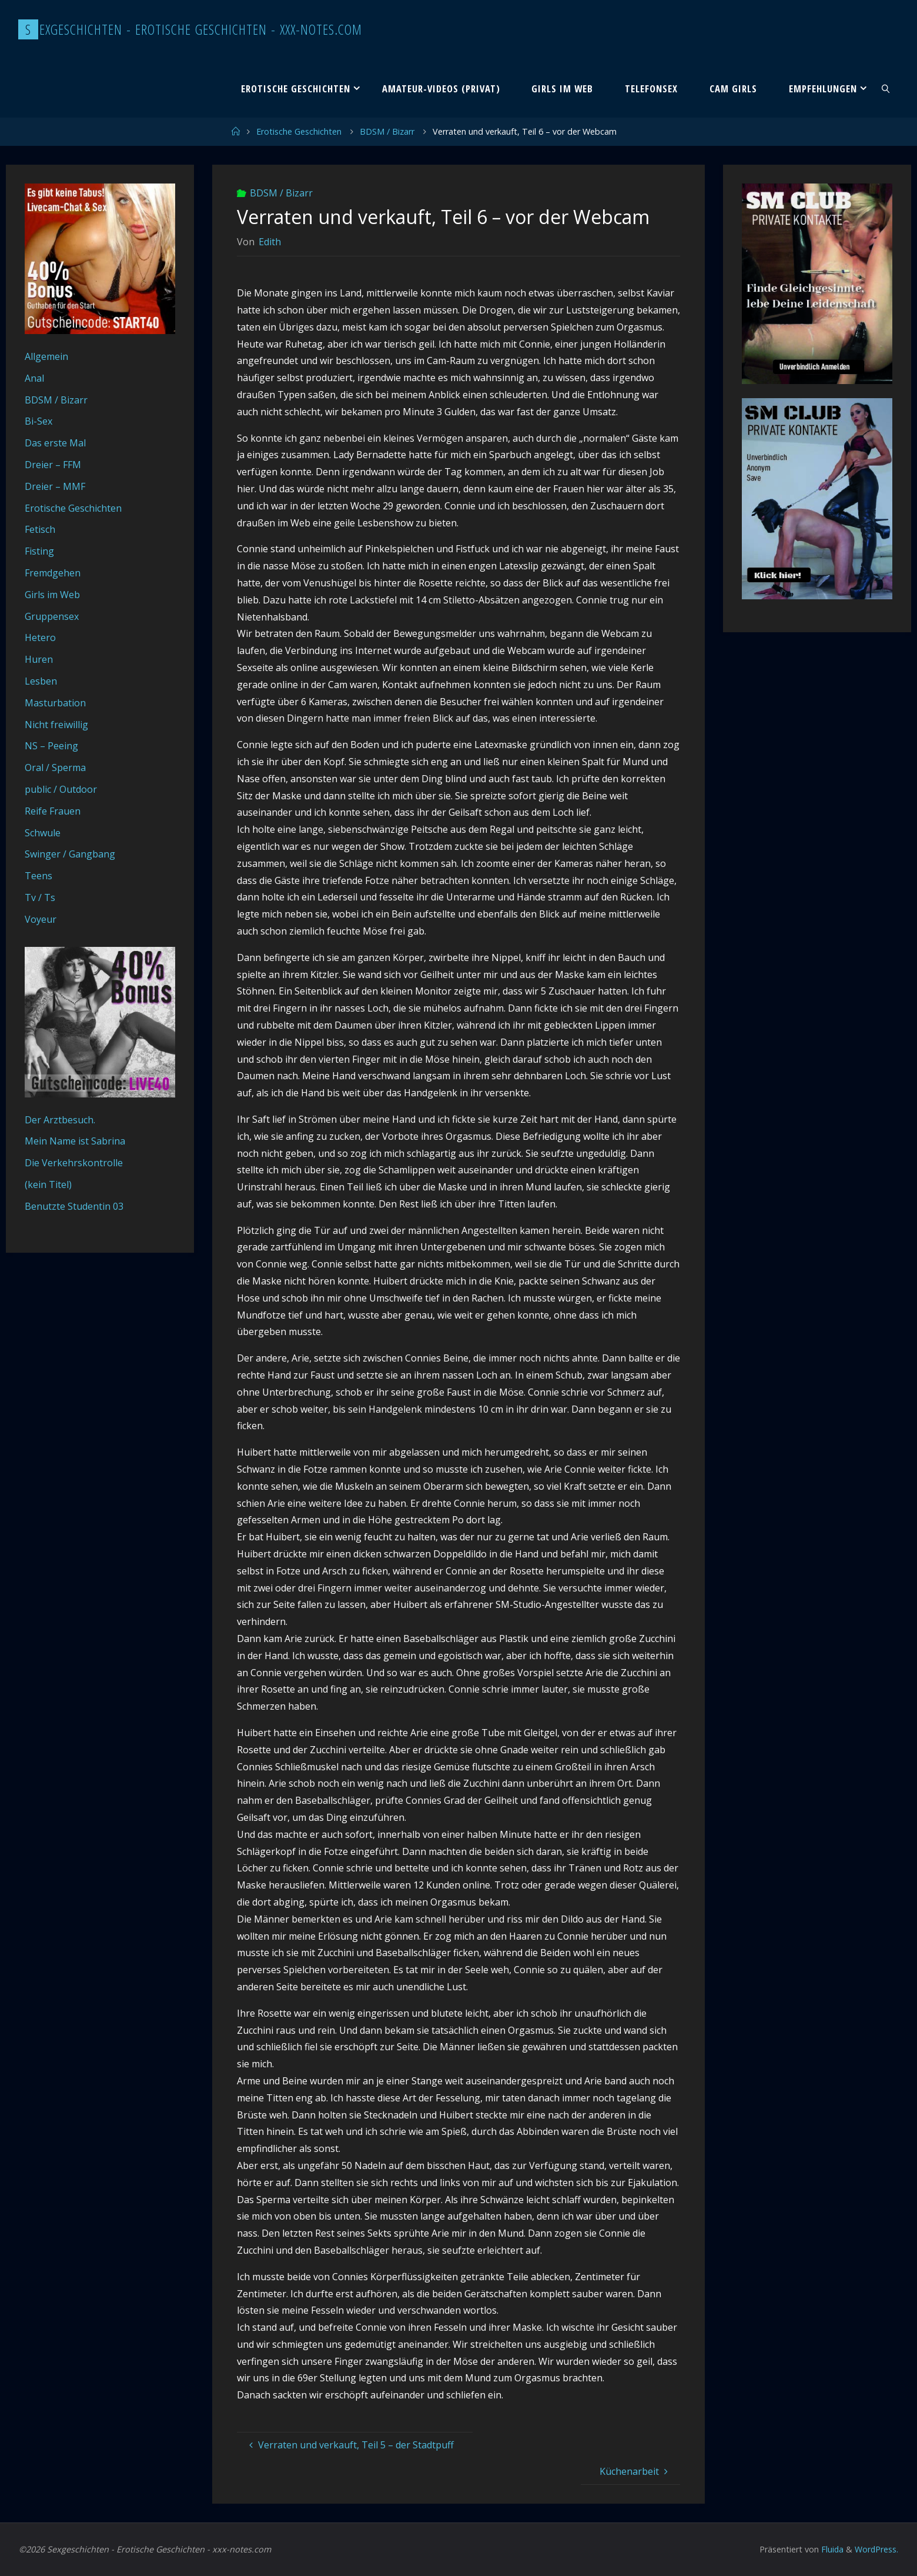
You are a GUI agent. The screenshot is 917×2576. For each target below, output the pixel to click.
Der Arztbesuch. (60, 1119)
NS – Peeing (51, 745)
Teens (38, 875)
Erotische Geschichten (299, 131)
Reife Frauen (53, 811)
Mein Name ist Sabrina (75, 1140)
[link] (886, 88)
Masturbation (55, 702)
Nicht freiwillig (56, 724)
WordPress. (876, 2549)
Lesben (41, 681)
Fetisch (40, 529)
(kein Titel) (48, 1184)
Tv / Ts (40, 897)
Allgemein (46, 356)
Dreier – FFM (53, 464)
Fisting (39, 551)
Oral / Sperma (55, 767)
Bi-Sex (38, 421)
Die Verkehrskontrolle (74, 1162)
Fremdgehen (53, 572)
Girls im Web (52, 594)
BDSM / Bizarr (387, 131)
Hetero (40, 637)
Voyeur (40, 919)
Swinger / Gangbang (70, 853)
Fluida (830, 2549)
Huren (39, 659)
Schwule (43, 832)
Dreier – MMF (55, 486)
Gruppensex (52, 616)
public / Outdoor (61, 789)
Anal (34, 378)
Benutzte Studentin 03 (74, 1206)
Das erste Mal (55, 442)
